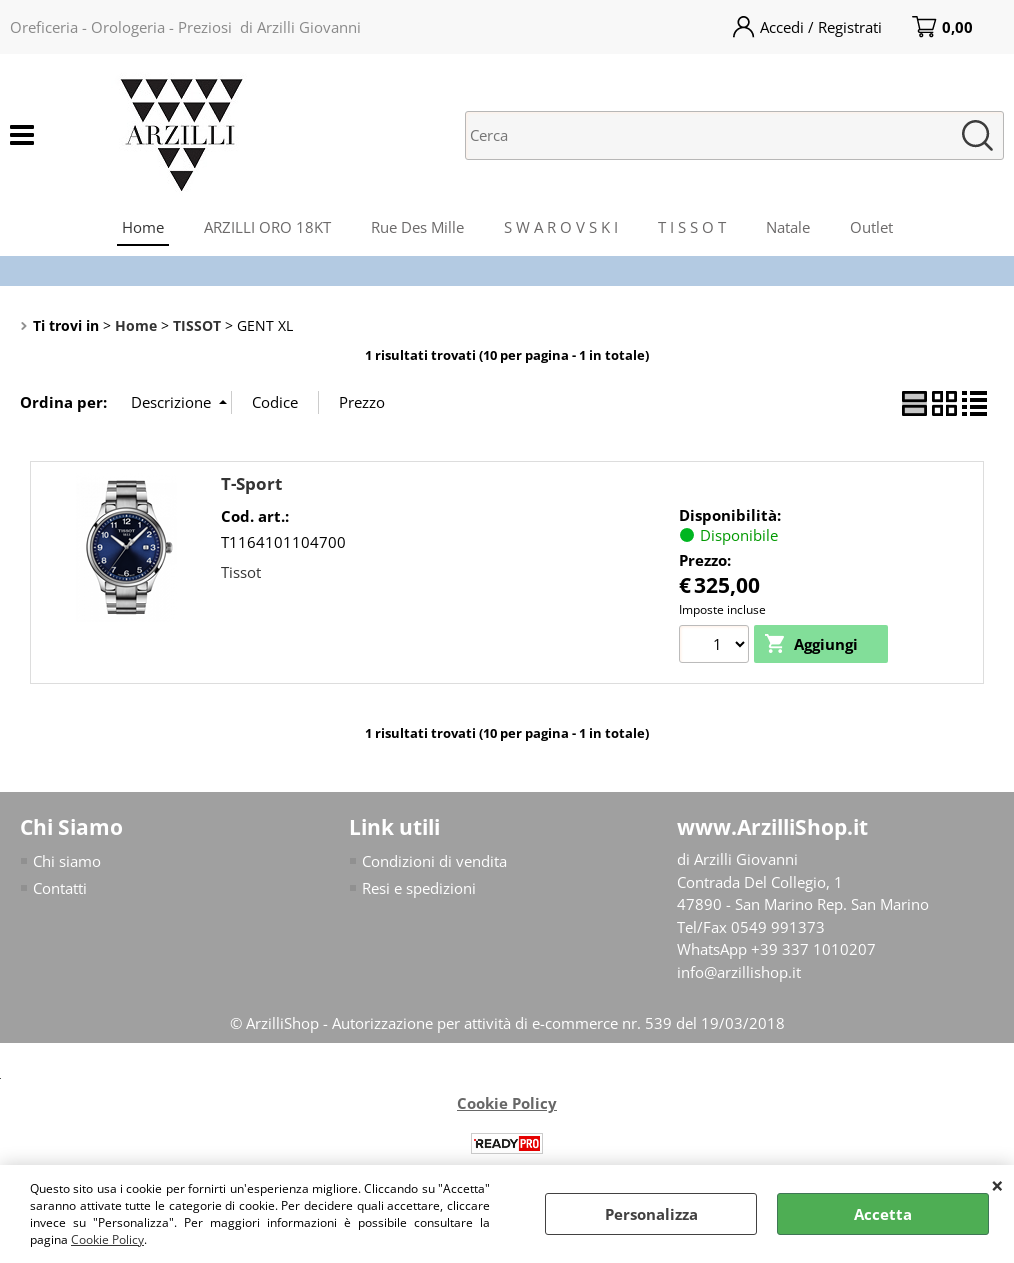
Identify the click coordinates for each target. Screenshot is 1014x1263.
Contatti (60, 888)
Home (143, 227)
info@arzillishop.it (739, 972)
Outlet (871, 227)
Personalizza (651, 1214)
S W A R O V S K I (561, 227)
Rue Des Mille (417, 227)
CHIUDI (997, 1185)
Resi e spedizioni (419, 888)
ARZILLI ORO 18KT (267, 227)
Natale (788, 227)
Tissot (241, 572)
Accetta (883, 1214)
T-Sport (251, 483)
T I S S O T (692, 227)
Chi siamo (67, 861)
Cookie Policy (107, 1239)
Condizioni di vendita (434, 861)
